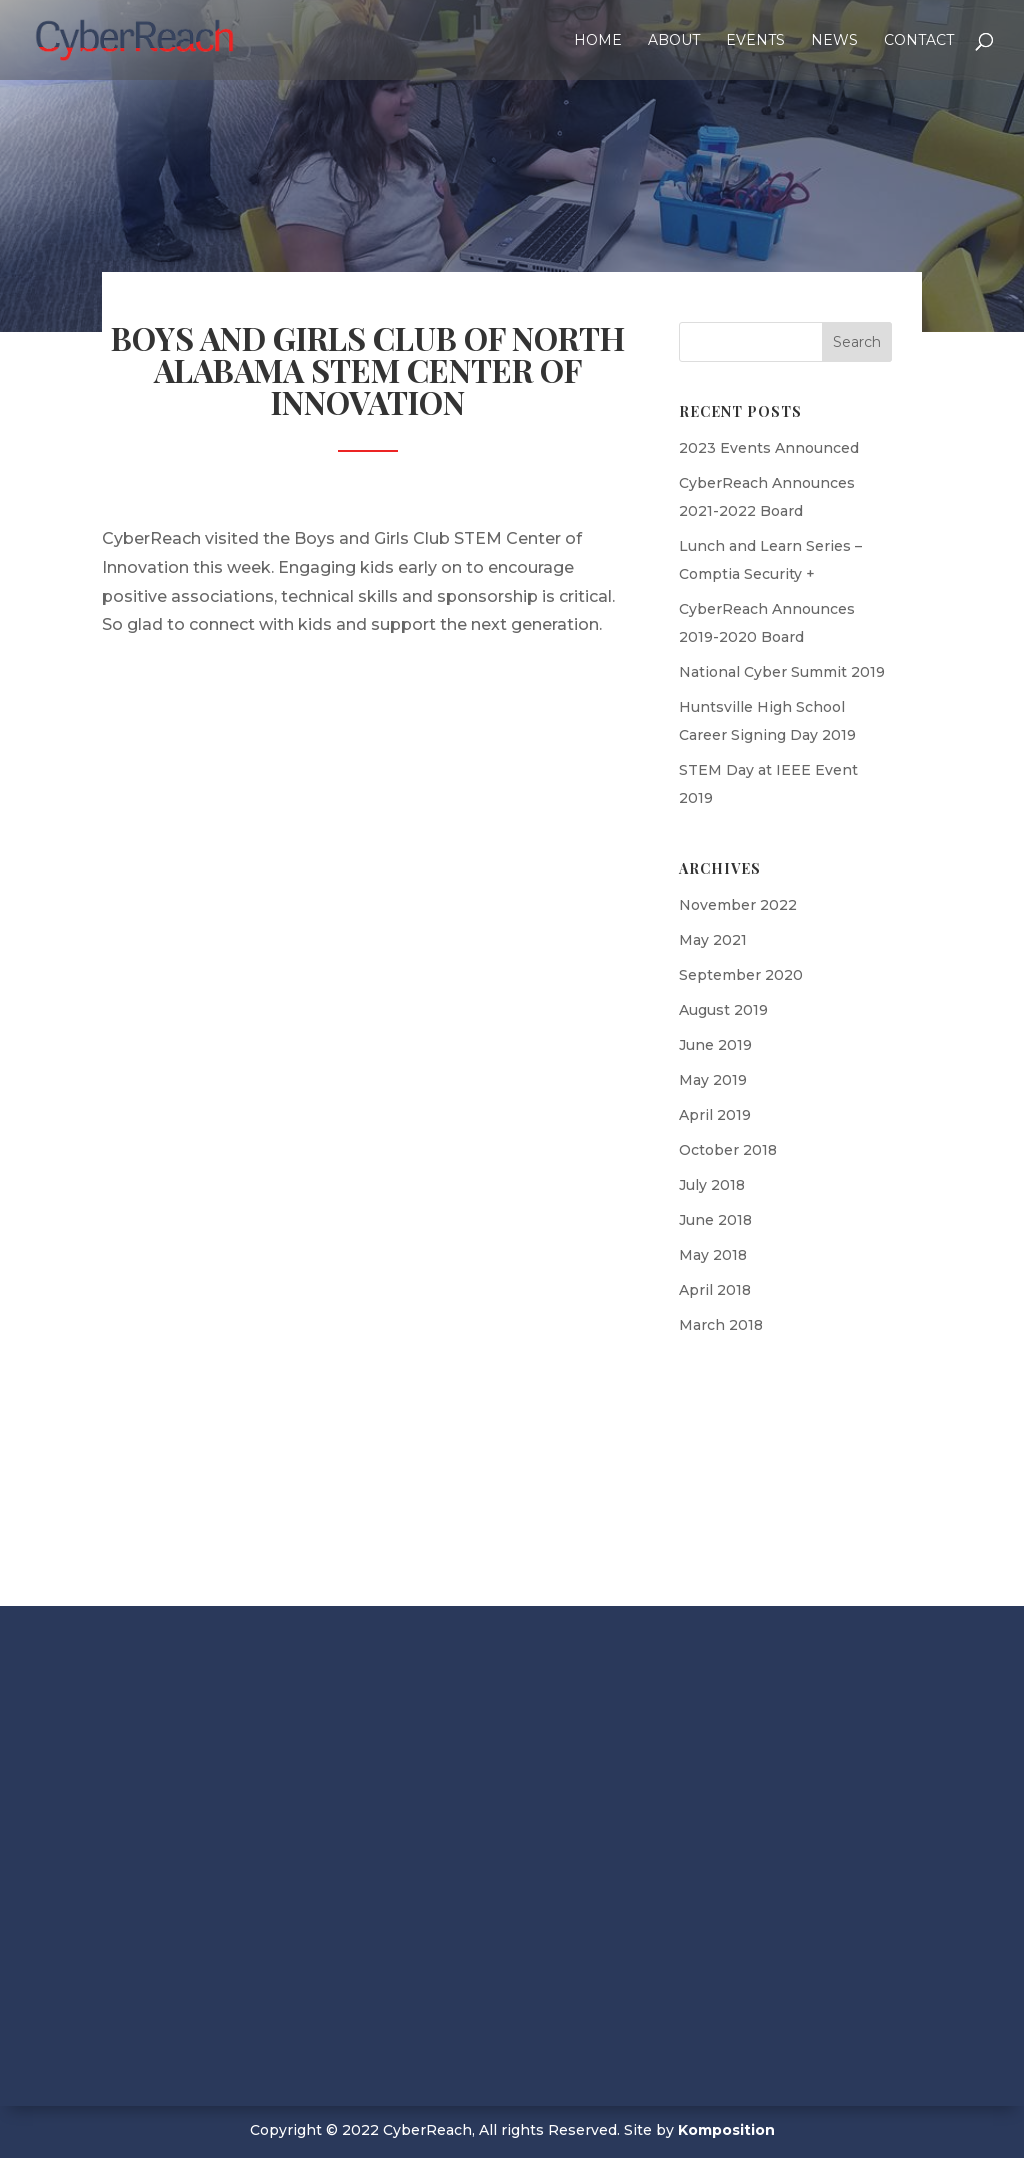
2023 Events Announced (769, 448)
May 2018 (713, 1255)
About (674, 41)
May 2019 (713, 1080)
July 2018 (712, 1185)
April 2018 (715, 1290)
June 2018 (715, 1220)
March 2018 (721, 1325)
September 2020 (741, 975)
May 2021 (713, 940)
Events (755, 41)
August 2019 (723, 1010)
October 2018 (728, 1150)
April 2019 (715, 1115)
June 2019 (715, 1045)
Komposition (726, 2130)
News (834, 41)
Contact (919, 41)
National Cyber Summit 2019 (782, 672)
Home (598, 41)
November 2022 (738, 905)
